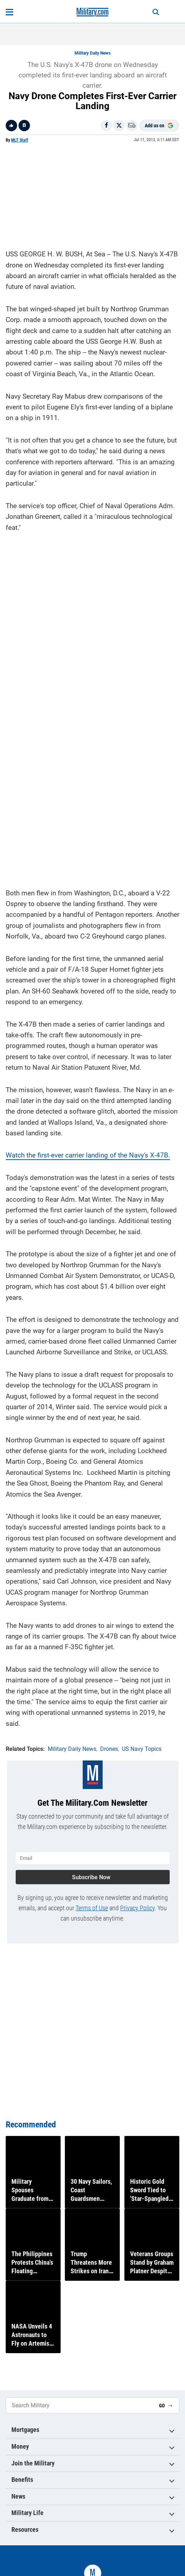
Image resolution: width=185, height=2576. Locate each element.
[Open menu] (9, 12)
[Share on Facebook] (106, 125)
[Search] (156, 12)
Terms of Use (92, 1908)
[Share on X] (119, 125)
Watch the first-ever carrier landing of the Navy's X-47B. (88, 1155)
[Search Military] (79, 2405)
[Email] (132, 125)
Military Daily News (92, 53)
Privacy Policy (137, 1908)
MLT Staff (19, 140)
